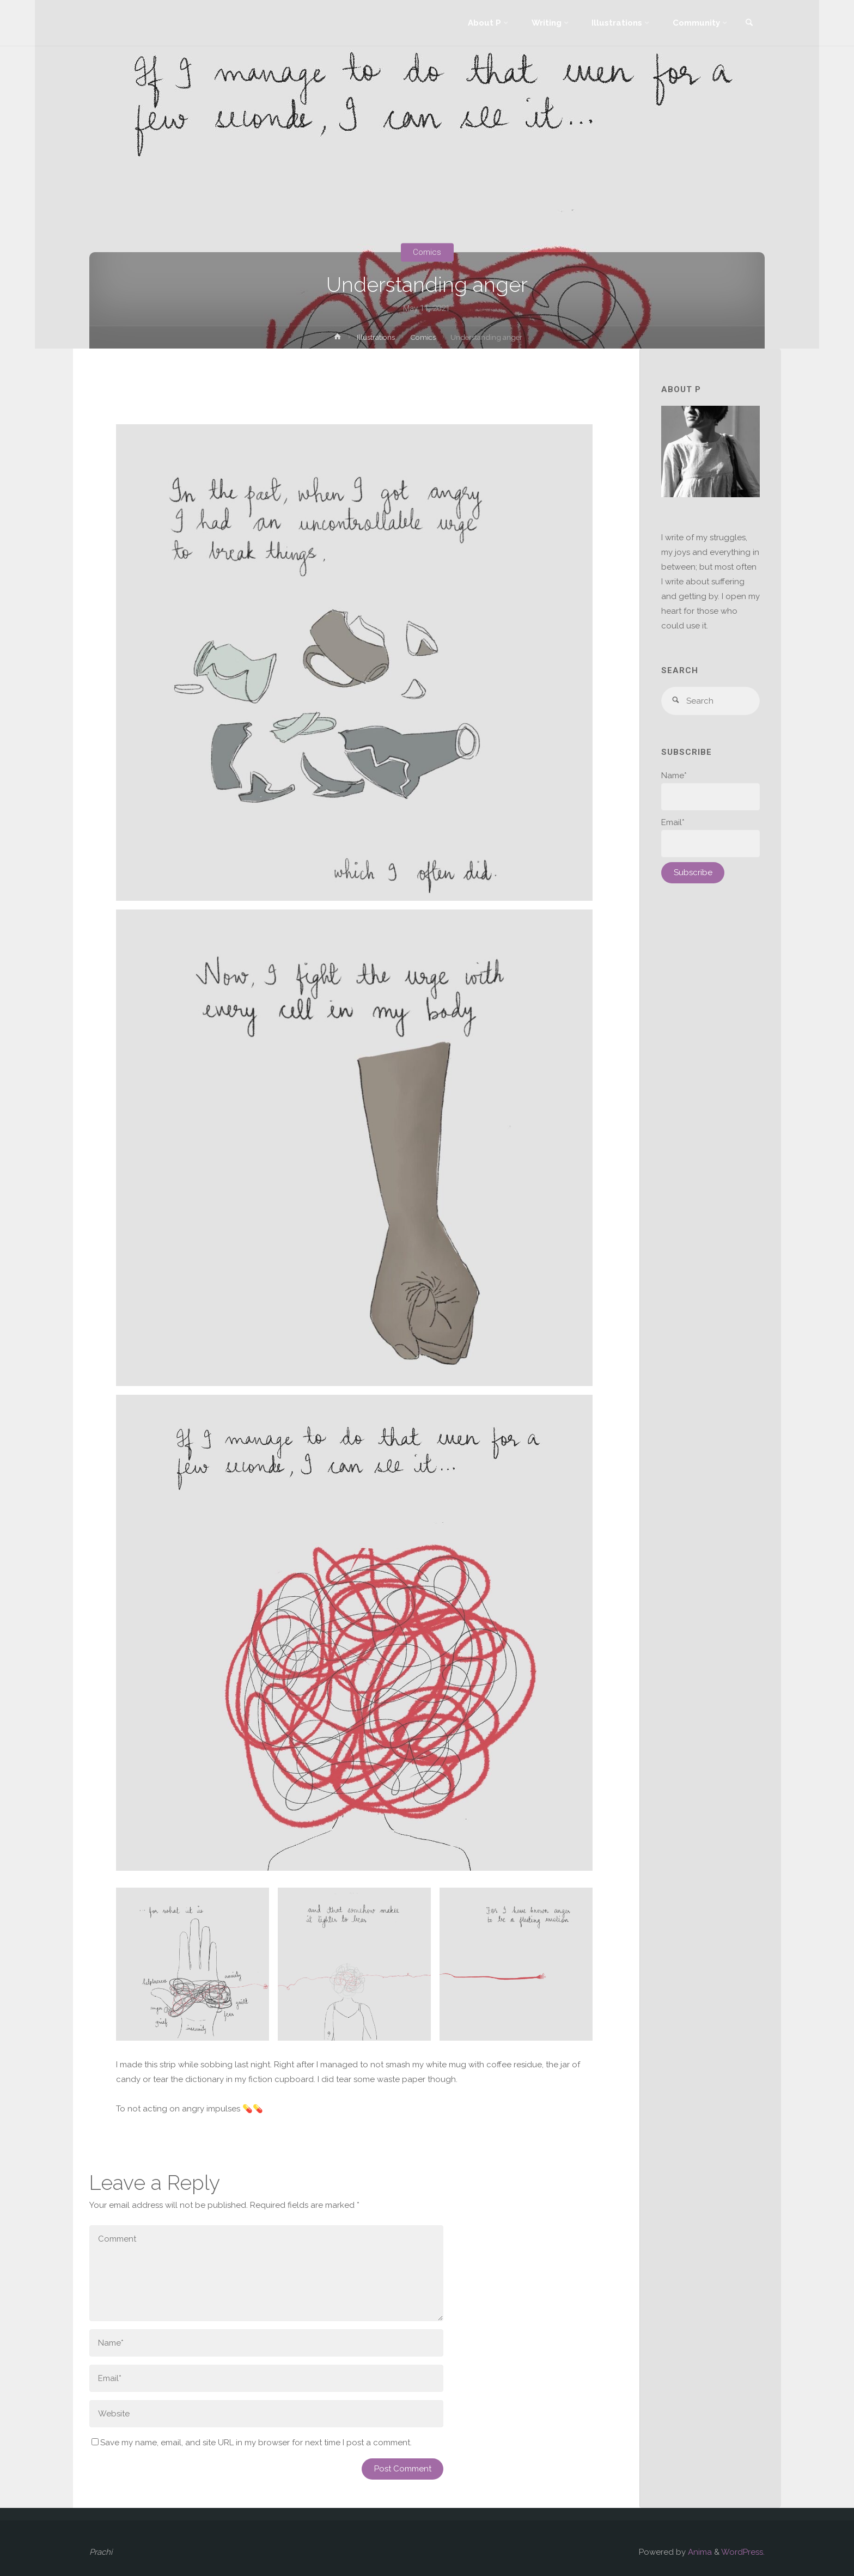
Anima (699, 2552)
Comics (427, 252)
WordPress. (743, 2552)
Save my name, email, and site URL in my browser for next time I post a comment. (251, 2442)
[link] (749, 23)
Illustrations (376, 337)
